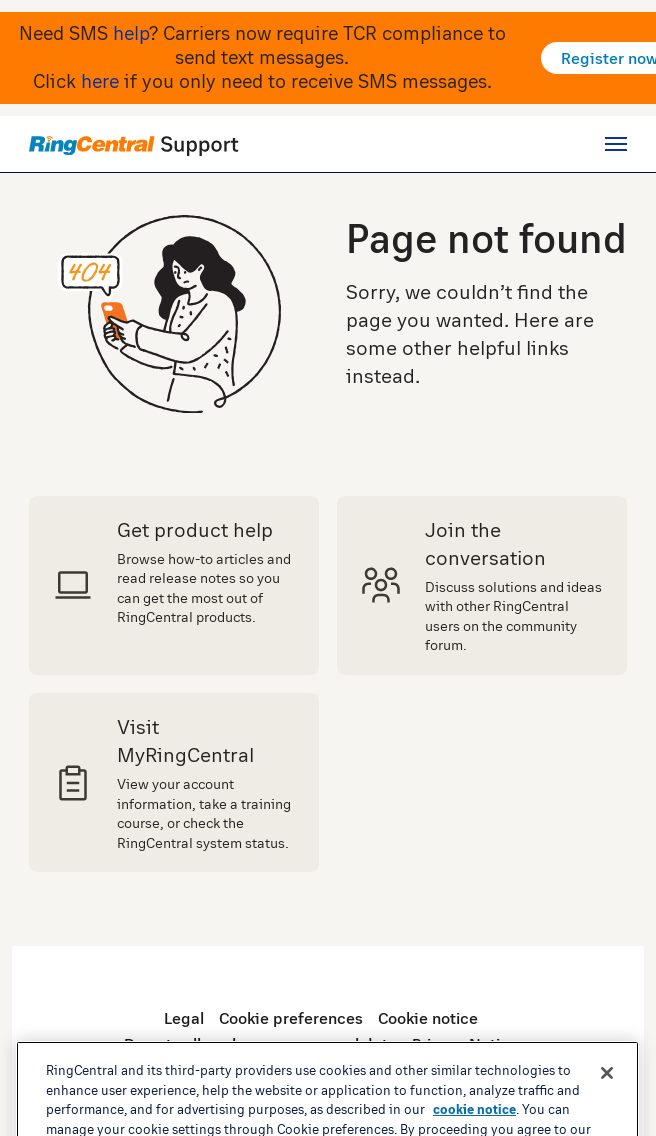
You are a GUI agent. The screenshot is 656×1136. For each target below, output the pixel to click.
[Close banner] (607, 1108)
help (131, 33)
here (100, 81)
